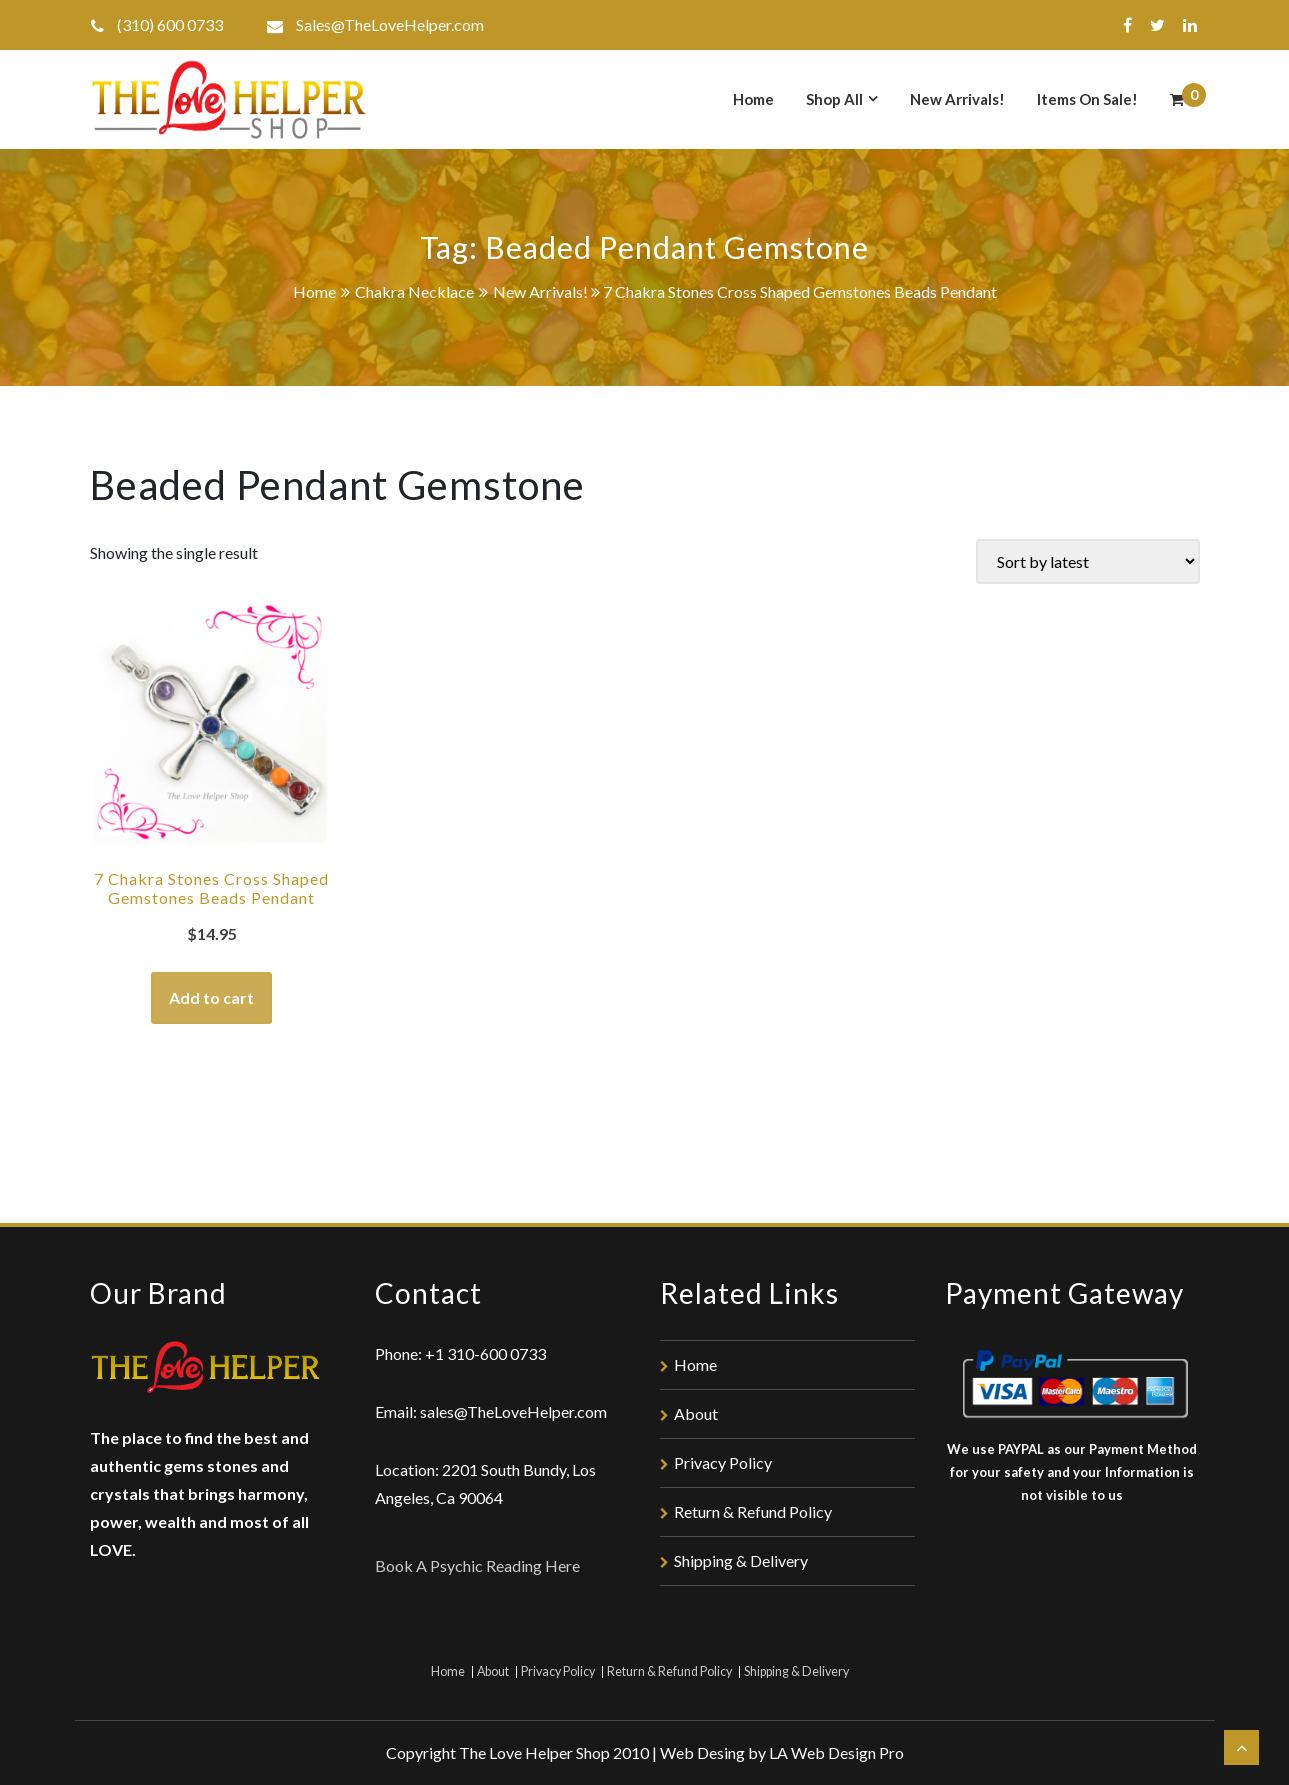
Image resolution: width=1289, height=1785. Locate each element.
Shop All (834, 99)
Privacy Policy (723, 1462)
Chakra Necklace (414, 291)
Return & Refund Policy (753, 1511)
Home (753, 99)
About (696, 1413)
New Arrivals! (957, 99)
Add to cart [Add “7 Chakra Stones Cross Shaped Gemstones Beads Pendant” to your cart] (211, 997)
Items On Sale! (1087, 99)
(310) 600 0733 (170, 24)
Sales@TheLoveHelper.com (390, 24)
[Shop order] (1088, 561)
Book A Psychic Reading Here (477, 1565)
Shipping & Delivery (741, 1560)
